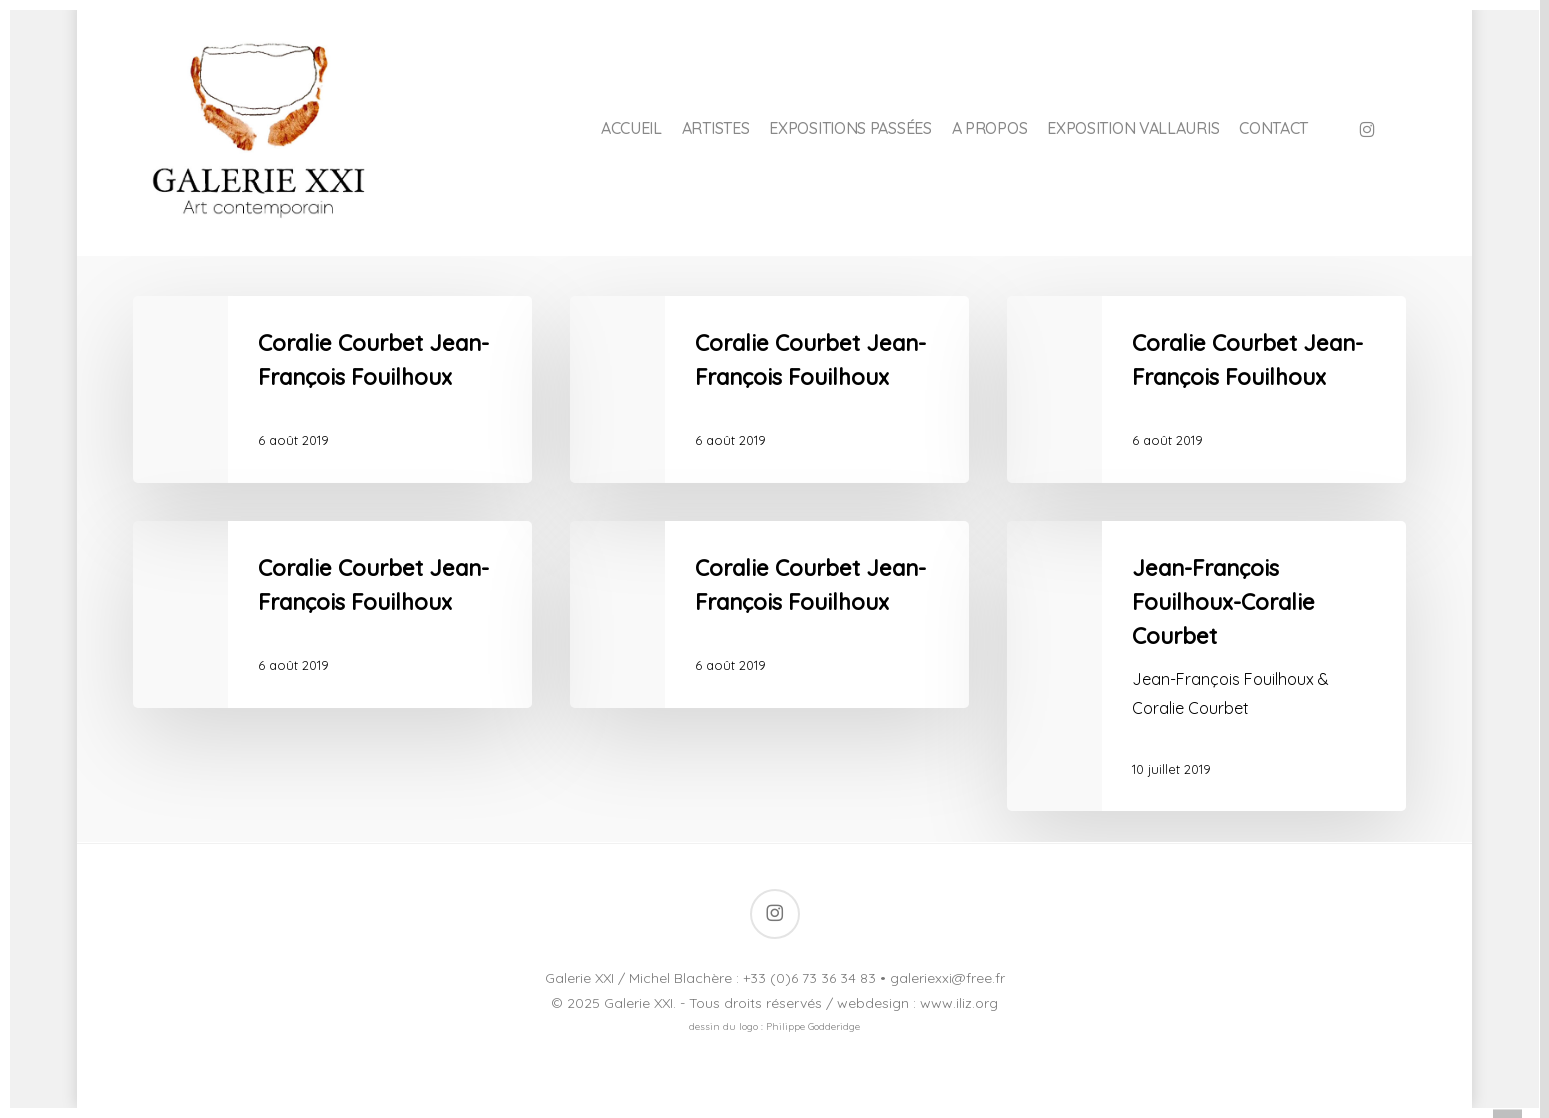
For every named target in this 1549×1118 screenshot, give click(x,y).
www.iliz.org (959, 1003)
